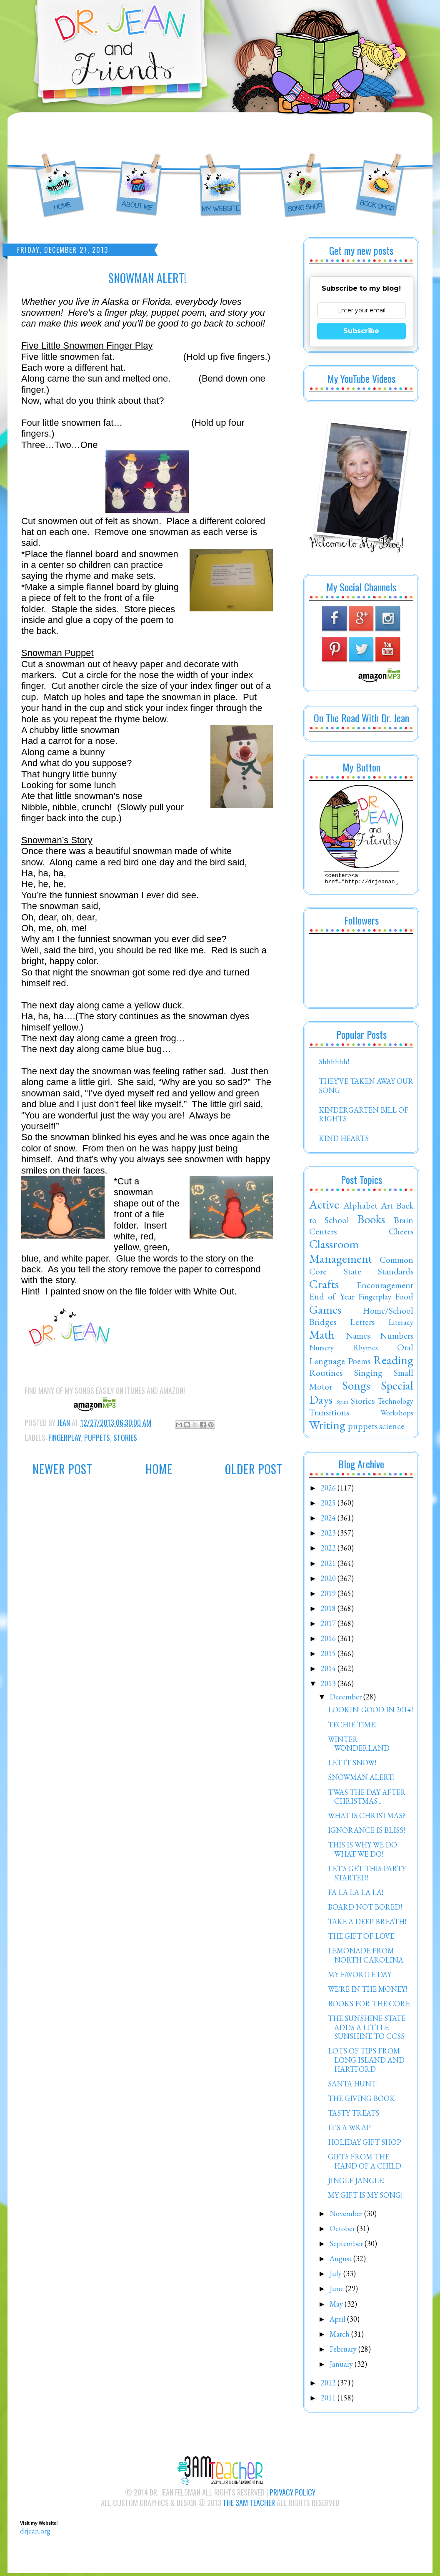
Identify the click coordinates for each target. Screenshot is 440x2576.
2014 (329, 1671)
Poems (359, 1363)
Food (404, 1298)
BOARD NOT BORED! (365, 1909)
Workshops (396, 1415)
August (341, 2261)
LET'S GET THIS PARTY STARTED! (367, 1875)
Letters (362, 1324)
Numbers (396, 1338)
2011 (329, 2400)
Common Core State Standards (361, 1267)
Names (358, 1338)
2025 (329, 1505)
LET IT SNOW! (352, 1765)
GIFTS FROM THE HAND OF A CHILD (364, 2163)
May (337, 2306)
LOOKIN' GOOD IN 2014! (370, 1712)
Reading (393, 1362)
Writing (327, 1427)
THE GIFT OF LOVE (361, 1938)
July (336, 2276)
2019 (329, 1596)
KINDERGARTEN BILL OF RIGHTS (363, 1117)
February (344, 2351)
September (347, 2246)
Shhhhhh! (334, 1064)
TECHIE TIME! (352, 1727)
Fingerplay (64, 1437)
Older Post (253, 1469)
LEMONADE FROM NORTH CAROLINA (365, 1957)
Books (371, 1221)
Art (387, 1208)
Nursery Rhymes (343, 1350)
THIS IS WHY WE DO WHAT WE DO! (362, 1851)
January (342, 2366)
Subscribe (361, 331)
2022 (329, 1550)
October (343, 2231)
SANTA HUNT (352, 2086)
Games (325, 1312)
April (338, 2321)
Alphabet (360, 1208)
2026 (329, 1490)
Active (324, 1207)
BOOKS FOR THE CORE (369, 2006)
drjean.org (35, 2533)
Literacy (400, 1324)
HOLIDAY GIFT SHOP (364, 2144)
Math (322, 1337)
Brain (403, 1222)
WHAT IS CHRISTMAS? (366, 1818)
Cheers (401, 1233)
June (337, 2291)
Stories (125, 1437)
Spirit (342, 1404)
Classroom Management (340, 1254)
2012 (329, 2385)
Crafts (324, 1286)
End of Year (332, 1298)
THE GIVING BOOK (361, 2101)
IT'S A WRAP (349, 2130)
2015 (329, 1656)
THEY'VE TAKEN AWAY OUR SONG (366, 1088)
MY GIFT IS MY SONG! (365, 2197)
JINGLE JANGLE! (356, 2183)
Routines (325, 1375)
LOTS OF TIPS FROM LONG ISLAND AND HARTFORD (366, 2062)
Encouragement (385, 1287)
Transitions (329, 1414)
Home (158, 1469)
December (346, 1699)
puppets (97, 1437)
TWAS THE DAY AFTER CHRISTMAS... (367, 1799)
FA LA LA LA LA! (355, 1895)
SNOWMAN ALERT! (361, 1779)
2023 (329, 1535)
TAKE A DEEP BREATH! (367, 1924)
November (347, 2216)
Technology (395, 1403)
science (392, 1428)
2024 (329, 1520)
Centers (323, 1233)
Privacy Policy (292, 2494)
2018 (329, 1611)
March (340, 2336)
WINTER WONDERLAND (359, 1746)
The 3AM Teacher (249, 2505)
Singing (368, 1375)
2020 (329, 1581)
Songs (356, 1388)
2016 (329, 1641)
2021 (329, 1566)
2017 (329, 1626)
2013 (329, 1686)
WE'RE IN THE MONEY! (367, 1991)
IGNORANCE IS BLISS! (366, 1832)
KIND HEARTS (344, 1141)
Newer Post (62, 1469)
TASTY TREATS (353, 2115)
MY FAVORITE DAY (359, 1977)
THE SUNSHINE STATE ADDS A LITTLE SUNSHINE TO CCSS (366, 2029)
